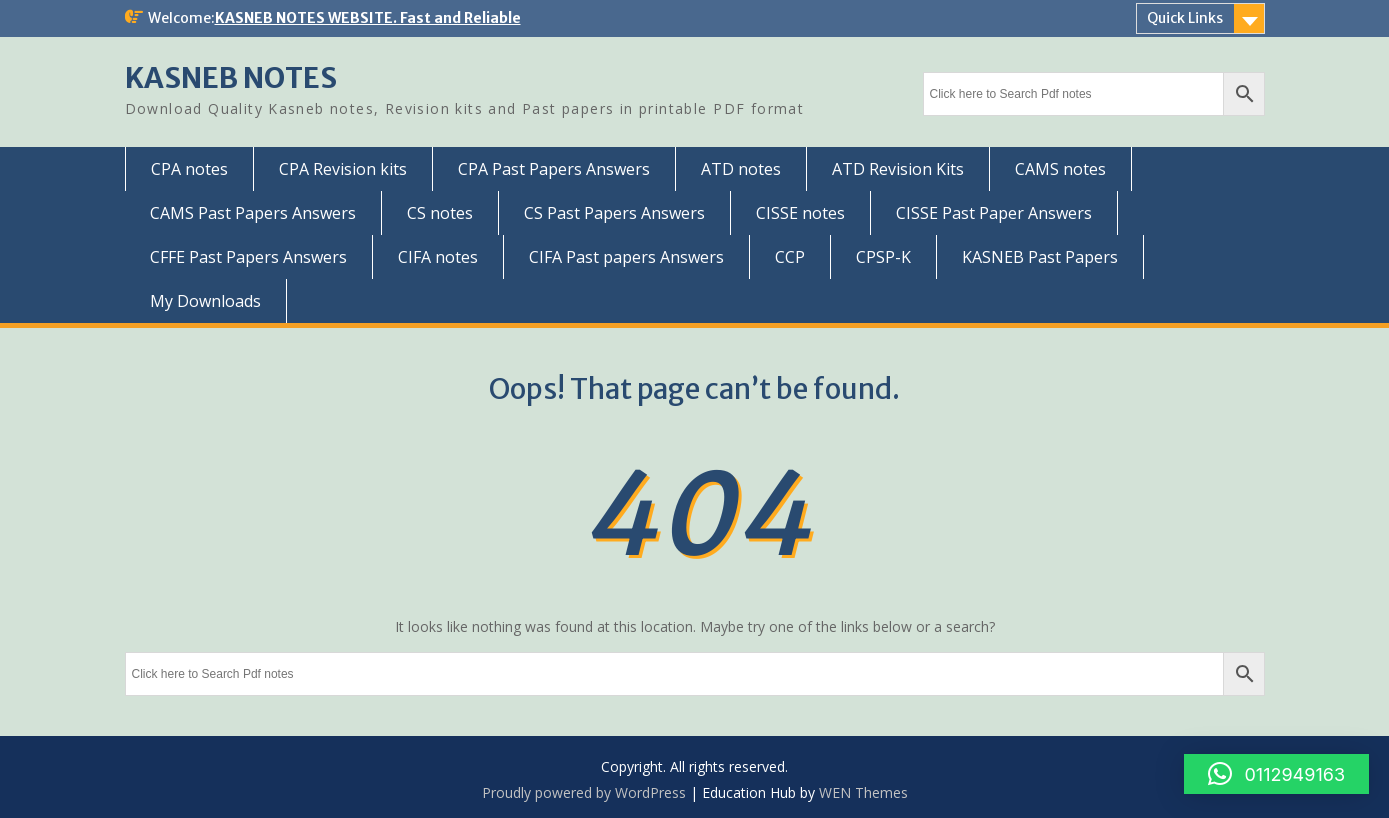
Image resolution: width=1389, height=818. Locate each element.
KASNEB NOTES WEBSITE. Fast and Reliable (368, 18)
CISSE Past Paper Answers (994, 213)
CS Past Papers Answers (614, 213)
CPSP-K (883, 257)
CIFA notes (438, 257)
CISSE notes (800, 213)
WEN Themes (863, 792)
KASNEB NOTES (231, 78)
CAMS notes (1060, 169)
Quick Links (1185, 18)
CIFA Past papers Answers (626, 257)
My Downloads (205, 301)
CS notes (440, 213)
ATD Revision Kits (898, 169)
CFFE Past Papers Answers (248, 257)
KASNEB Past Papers (1040, 257)
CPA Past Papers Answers (554, 169)
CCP (790, 257)
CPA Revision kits (343, 169)
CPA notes (189, 169)
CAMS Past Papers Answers (253, 213)
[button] (1276, 774)
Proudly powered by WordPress (584, 792)
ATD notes (741, 169)
